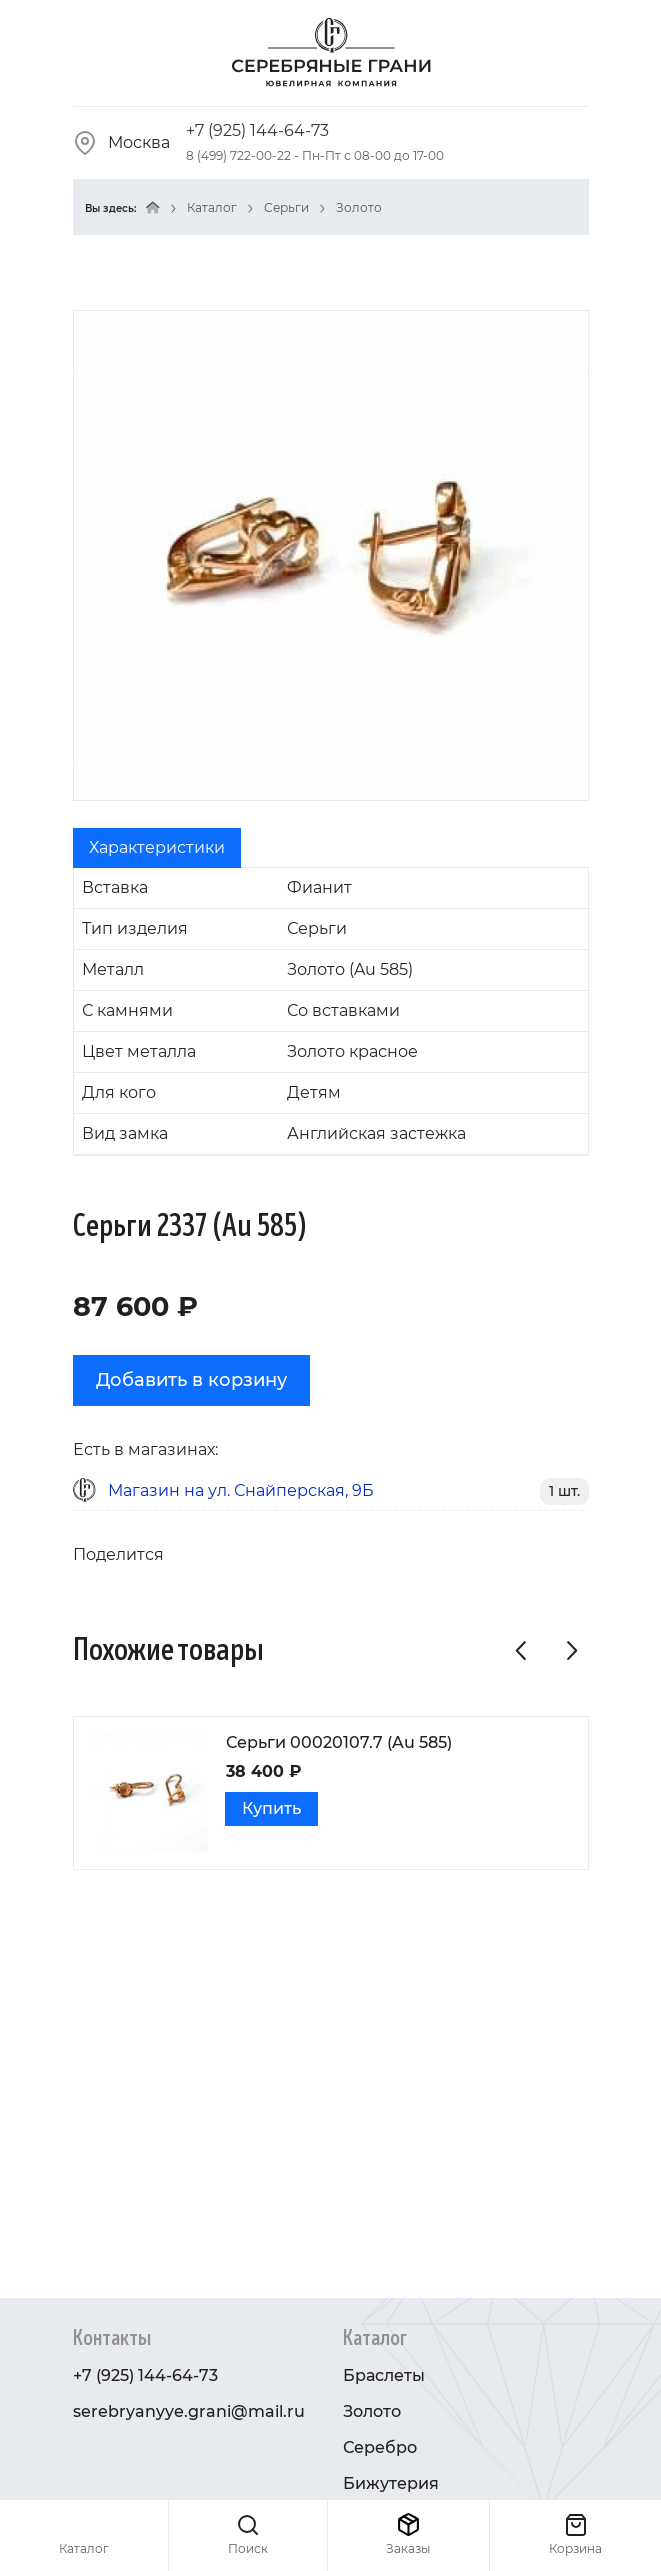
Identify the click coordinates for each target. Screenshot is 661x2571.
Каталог (212, 207)
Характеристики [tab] (157, 847)
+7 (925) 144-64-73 (257, 130)
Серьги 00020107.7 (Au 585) (339, 1742)
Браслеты (384, 2375)
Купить (271, 1808)
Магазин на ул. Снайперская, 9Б (241, 1490)
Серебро (380, 2447)
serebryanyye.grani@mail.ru (189, 2411)
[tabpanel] (331, 1011)
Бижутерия (391, 2483)
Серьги (286, 207)
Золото (359, 207)
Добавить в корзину (191, 1380)
